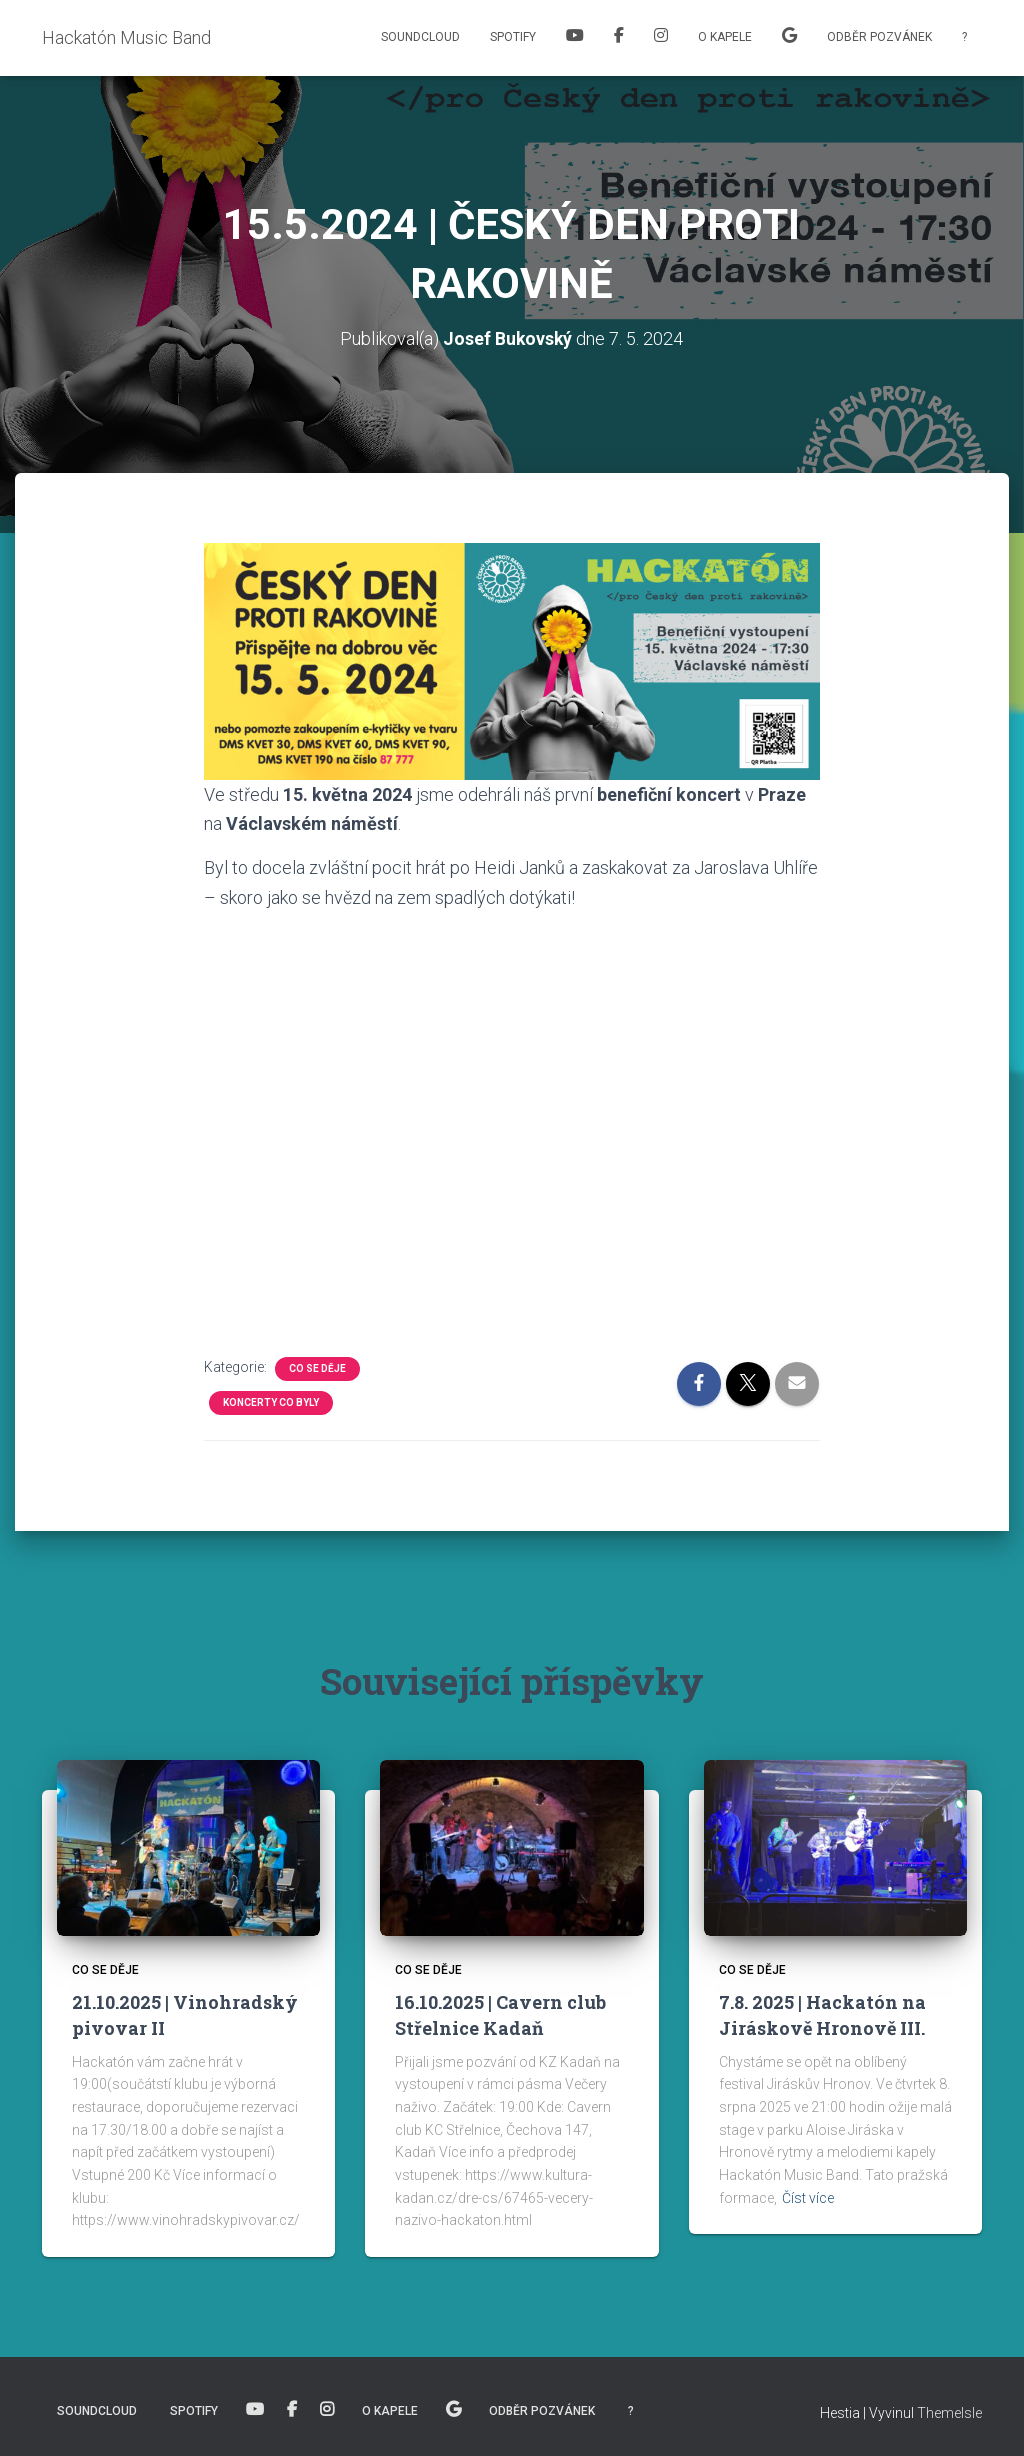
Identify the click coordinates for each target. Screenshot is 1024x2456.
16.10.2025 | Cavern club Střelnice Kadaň (500, 2014)
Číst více (808, 2197)
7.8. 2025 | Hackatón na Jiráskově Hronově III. (822, 2014)
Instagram (661, 38)
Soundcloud (420, 37)
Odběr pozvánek (879, 37)
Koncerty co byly (271, 1401)
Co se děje (317, 1367)
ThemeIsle (949, 2413)
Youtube (575, 38)
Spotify (513, 37)
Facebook (619, 38)
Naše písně (789, 38)
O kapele (725, 37)
